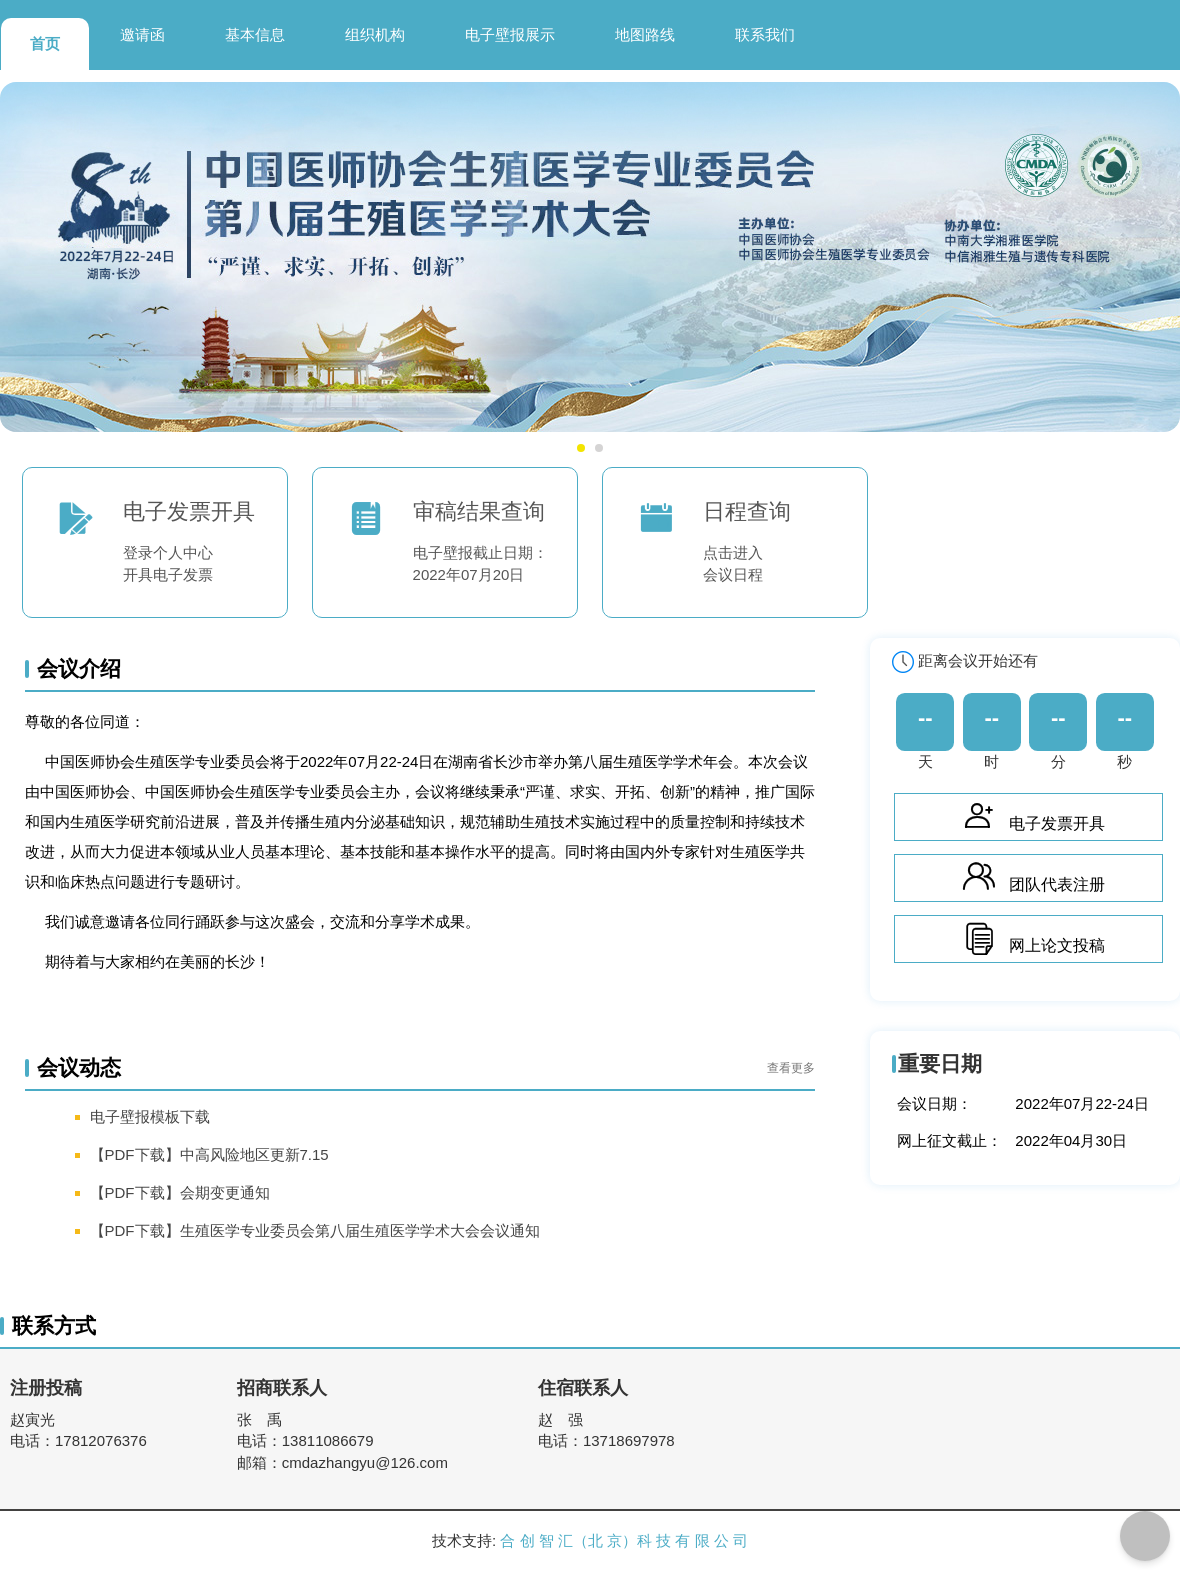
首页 (45, 43)
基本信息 (255, 34)
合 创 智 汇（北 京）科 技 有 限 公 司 (624, 1540)
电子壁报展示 (510, 34)
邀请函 (142, 34)
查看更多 (791, 1068)
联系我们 (765, 34)
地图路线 (645, 34)
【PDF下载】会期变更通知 (180, 1192)
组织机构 (375, 34)
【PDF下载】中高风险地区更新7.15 (209, 1154)
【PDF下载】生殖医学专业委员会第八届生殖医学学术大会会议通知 (315, 1230)
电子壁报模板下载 (150, 1116)
